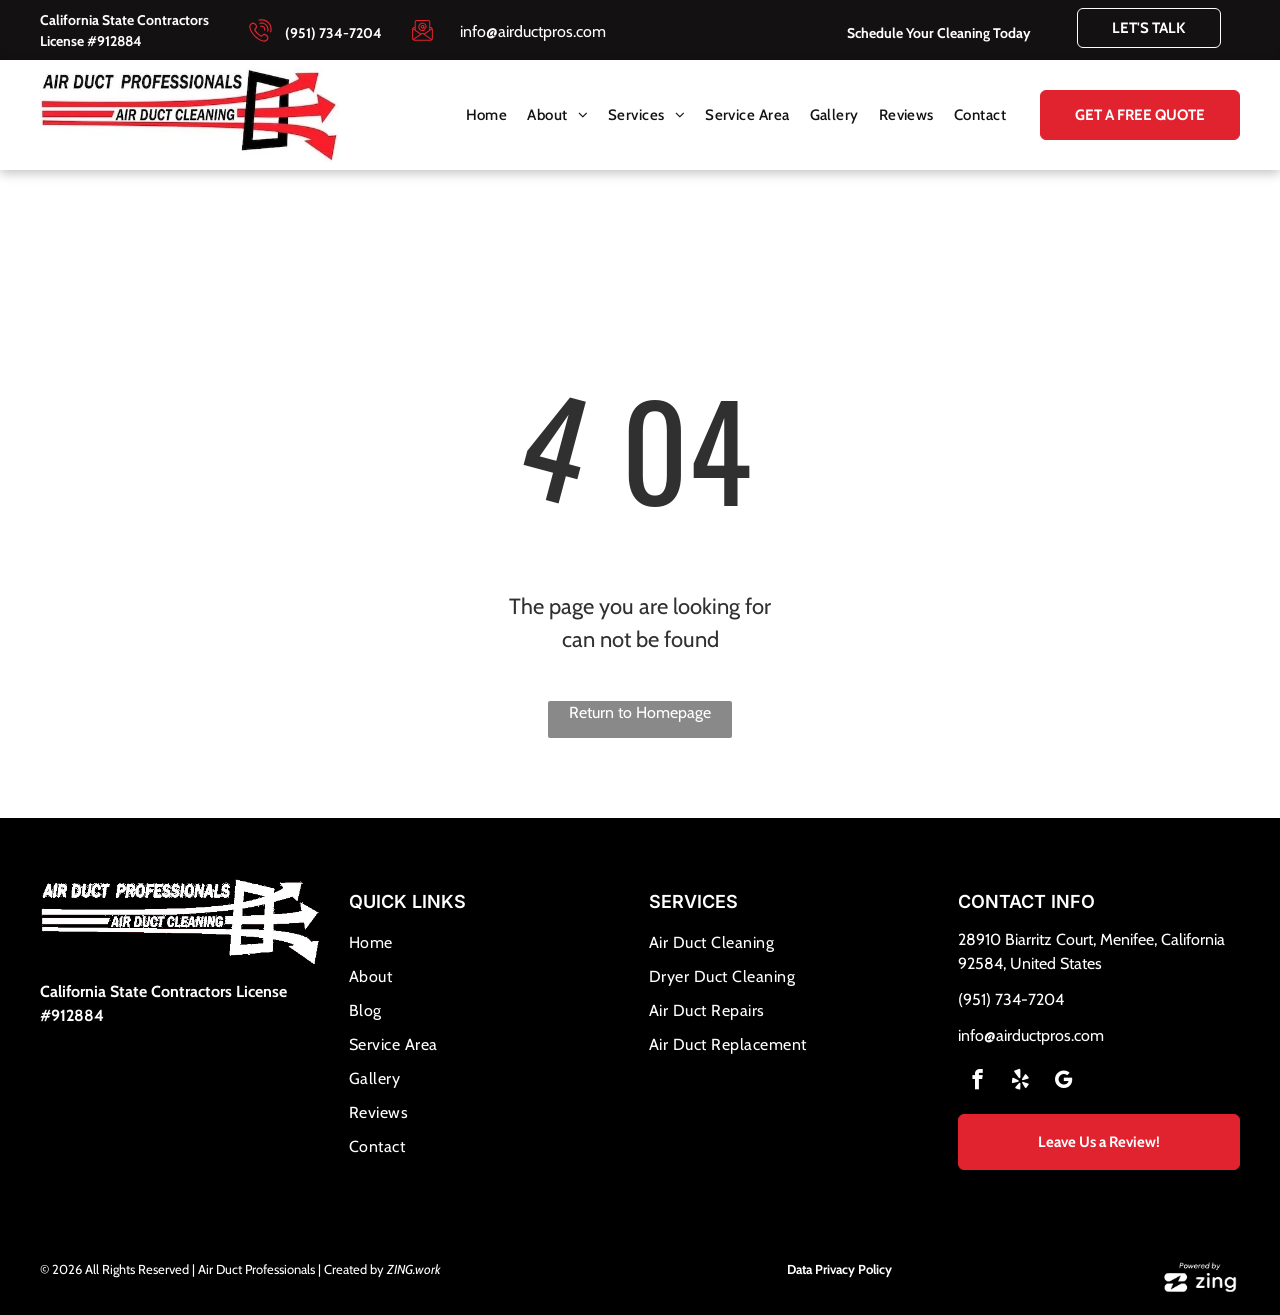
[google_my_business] (1063, 1082)
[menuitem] (487, 115)
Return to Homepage (640, 712)
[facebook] (977, 1082)
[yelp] (1020, 1082)
